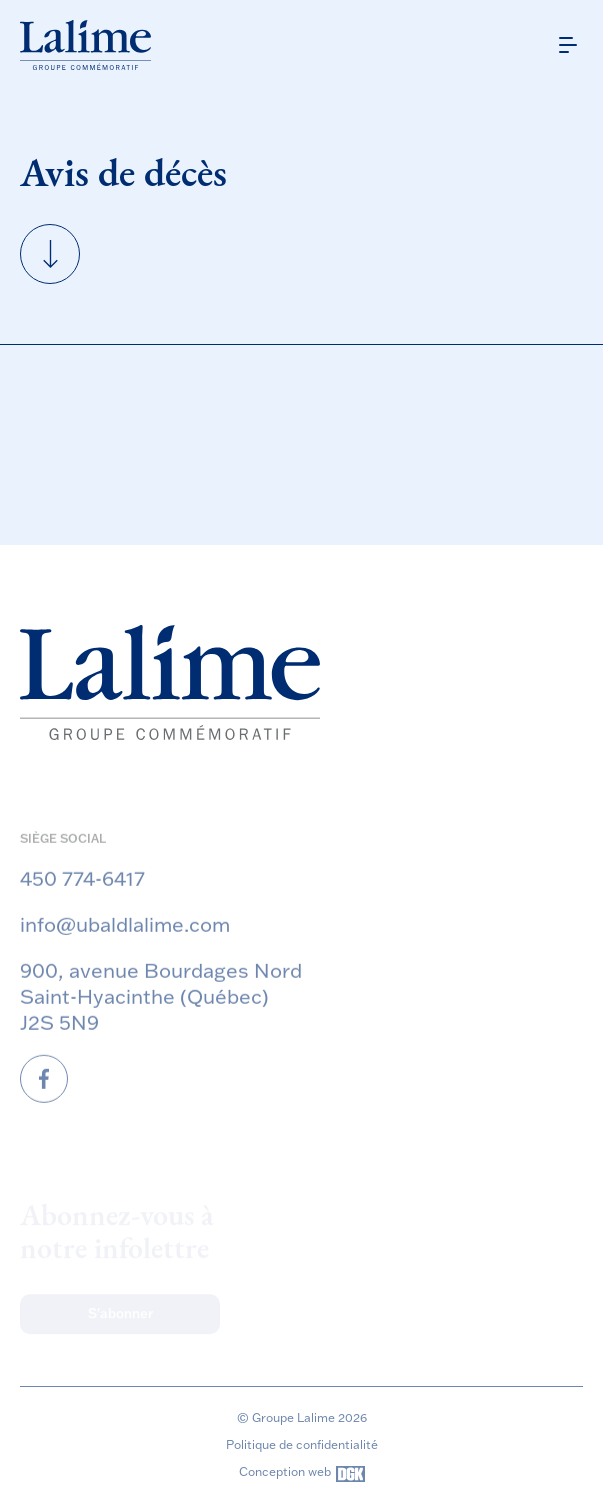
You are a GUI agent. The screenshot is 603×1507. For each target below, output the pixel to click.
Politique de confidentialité (302, 1444)
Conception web (302, 1474)
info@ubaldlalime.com (125, 938)
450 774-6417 (82, 892)
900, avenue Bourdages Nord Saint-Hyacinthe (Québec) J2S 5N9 (161, 1010)
